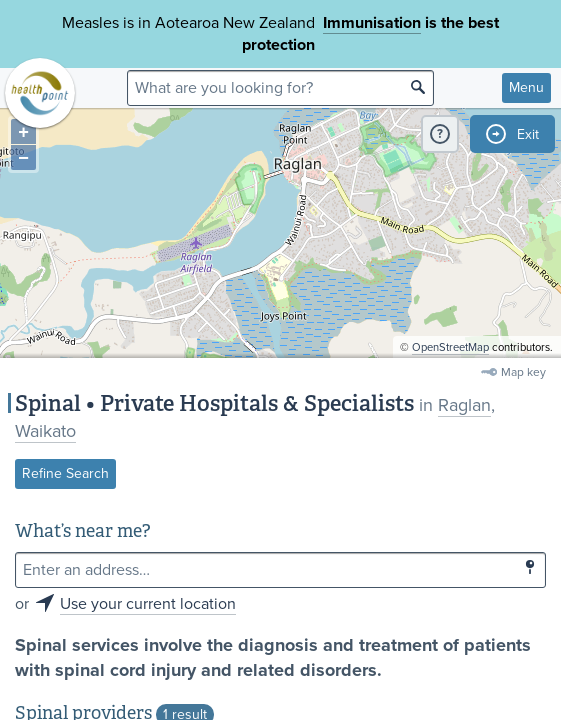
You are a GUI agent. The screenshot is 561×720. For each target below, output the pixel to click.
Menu (526, 87)
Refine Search (65, 473)
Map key (523, 372)
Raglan (464, 405)
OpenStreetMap (450, 347)
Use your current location (148, 604)
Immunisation (372, 23)
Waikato (45, 431)
